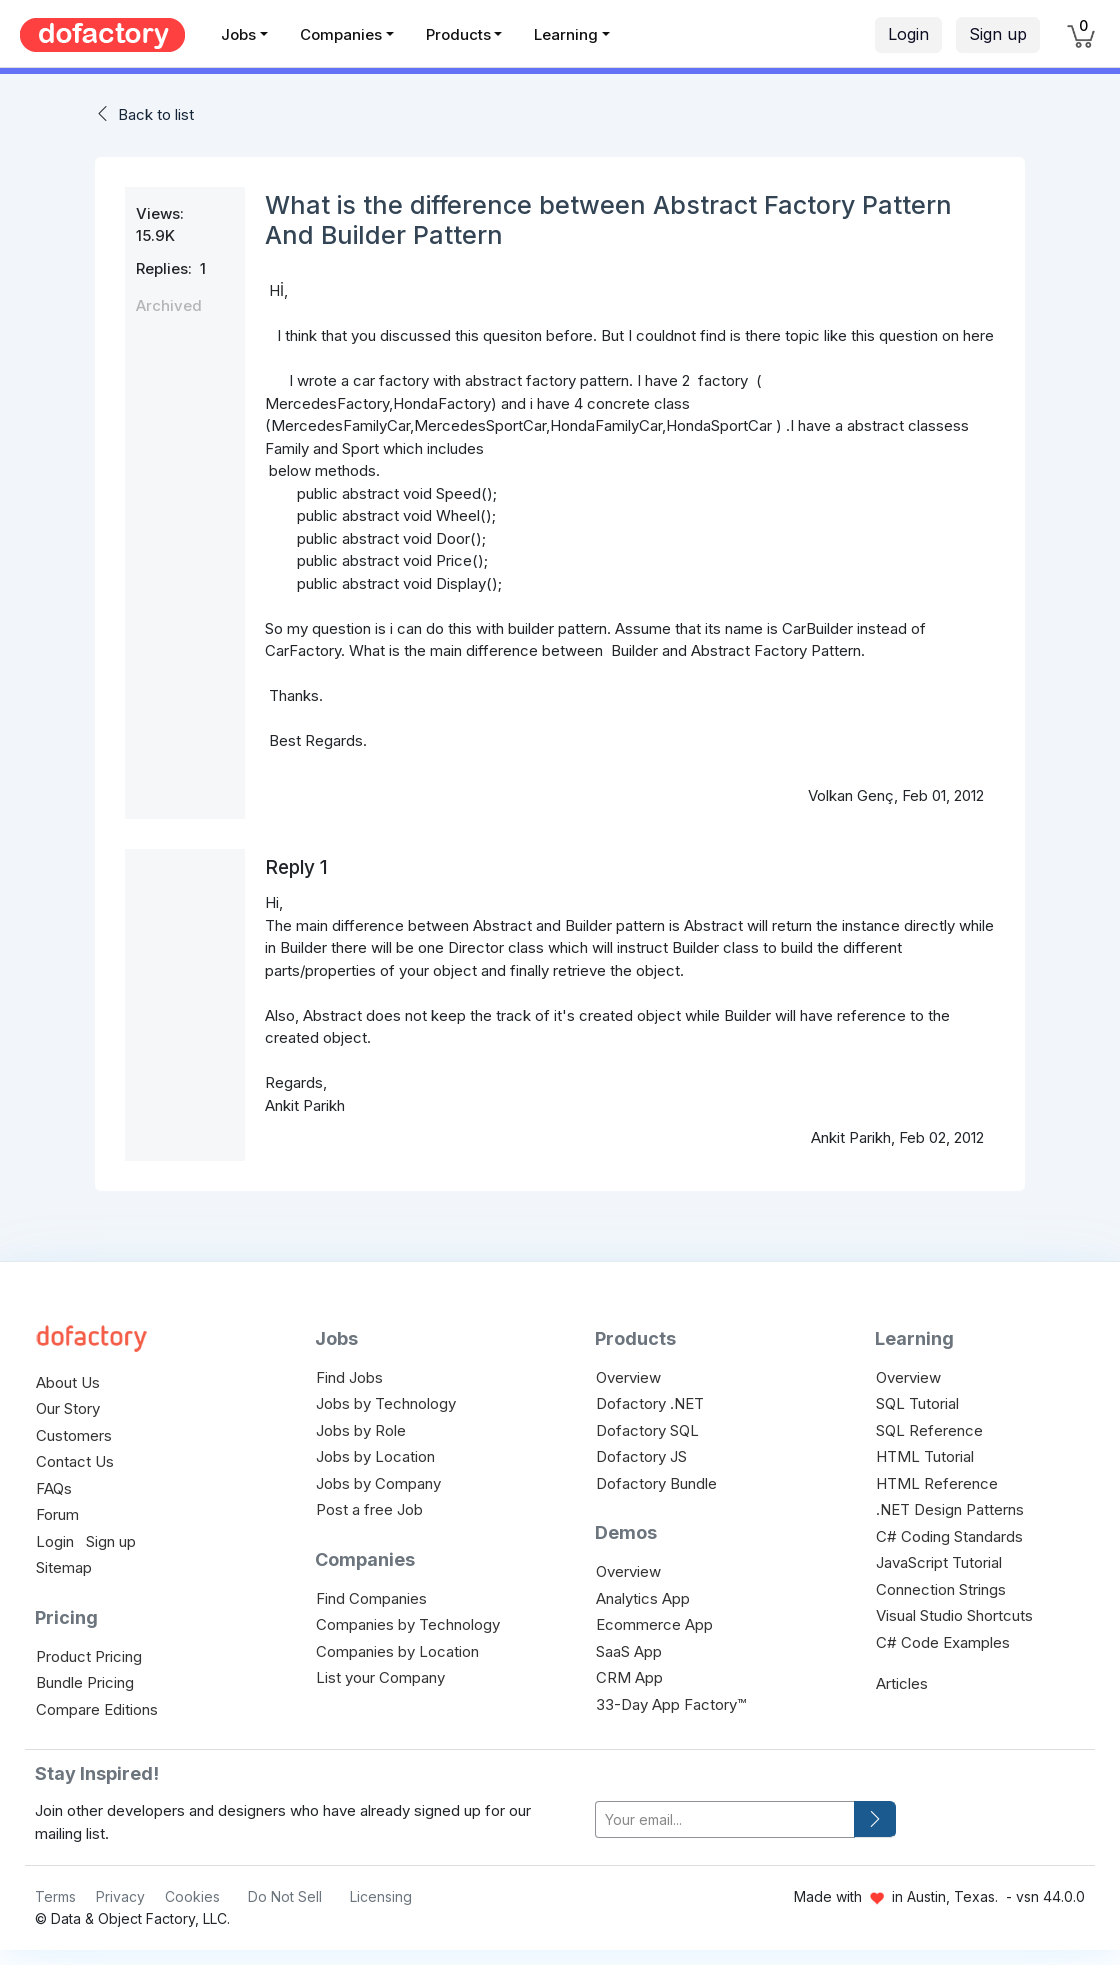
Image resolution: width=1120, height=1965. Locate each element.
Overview (628, 1377)
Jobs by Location (375, 1456)
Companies (341, 34)
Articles (902, 1683)
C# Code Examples (943, 1642)
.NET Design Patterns (950, 1509)
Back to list (156, 114)
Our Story (68, 1408)
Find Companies (371, 1598)
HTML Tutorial (925, 1456)
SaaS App (629, 1651)
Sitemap (64, 1567)
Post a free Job (369, 1509)
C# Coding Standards (949, 1536)
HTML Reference (937, 1483)
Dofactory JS (641, 1456)
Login (908, 34)
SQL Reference (929, 1430)
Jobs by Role (361, 1430)
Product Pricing (89, 1656)
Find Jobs (349, 1377)
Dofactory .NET (650, 1403)
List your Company (380, 1677)
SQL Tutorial (917, 1403)
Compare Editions (97, 1709)
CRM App (629, 1677)
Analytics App (643, 1598)
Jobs (238, 34)
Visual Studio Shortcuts (954, 1615)
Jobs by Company (378, 1483)
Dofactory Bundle (656, 1483)
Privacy (120, 1896)
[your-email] (725, 1819)
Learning (566, 34)
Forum (57, 1514)
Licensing (381, 1896)
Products (458, 34)
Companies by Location (397, 1651)
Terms (55, 1896)
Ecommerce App (654, 1624)
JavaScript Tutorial (939, 1562)
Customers (74, 1435)
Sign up (998, 34)
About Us (68, 1382)
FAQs (54, 1488)
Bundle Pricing (85, 1682)
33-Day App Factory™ (671, 1704)
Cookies (192, 1896)
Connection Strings (941, 1589)
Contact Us (75, 1461)
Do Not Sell (285, 1896)
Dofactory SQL (647, 1430)
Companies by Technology (408, 1624)
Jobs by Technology (386, 1403)
